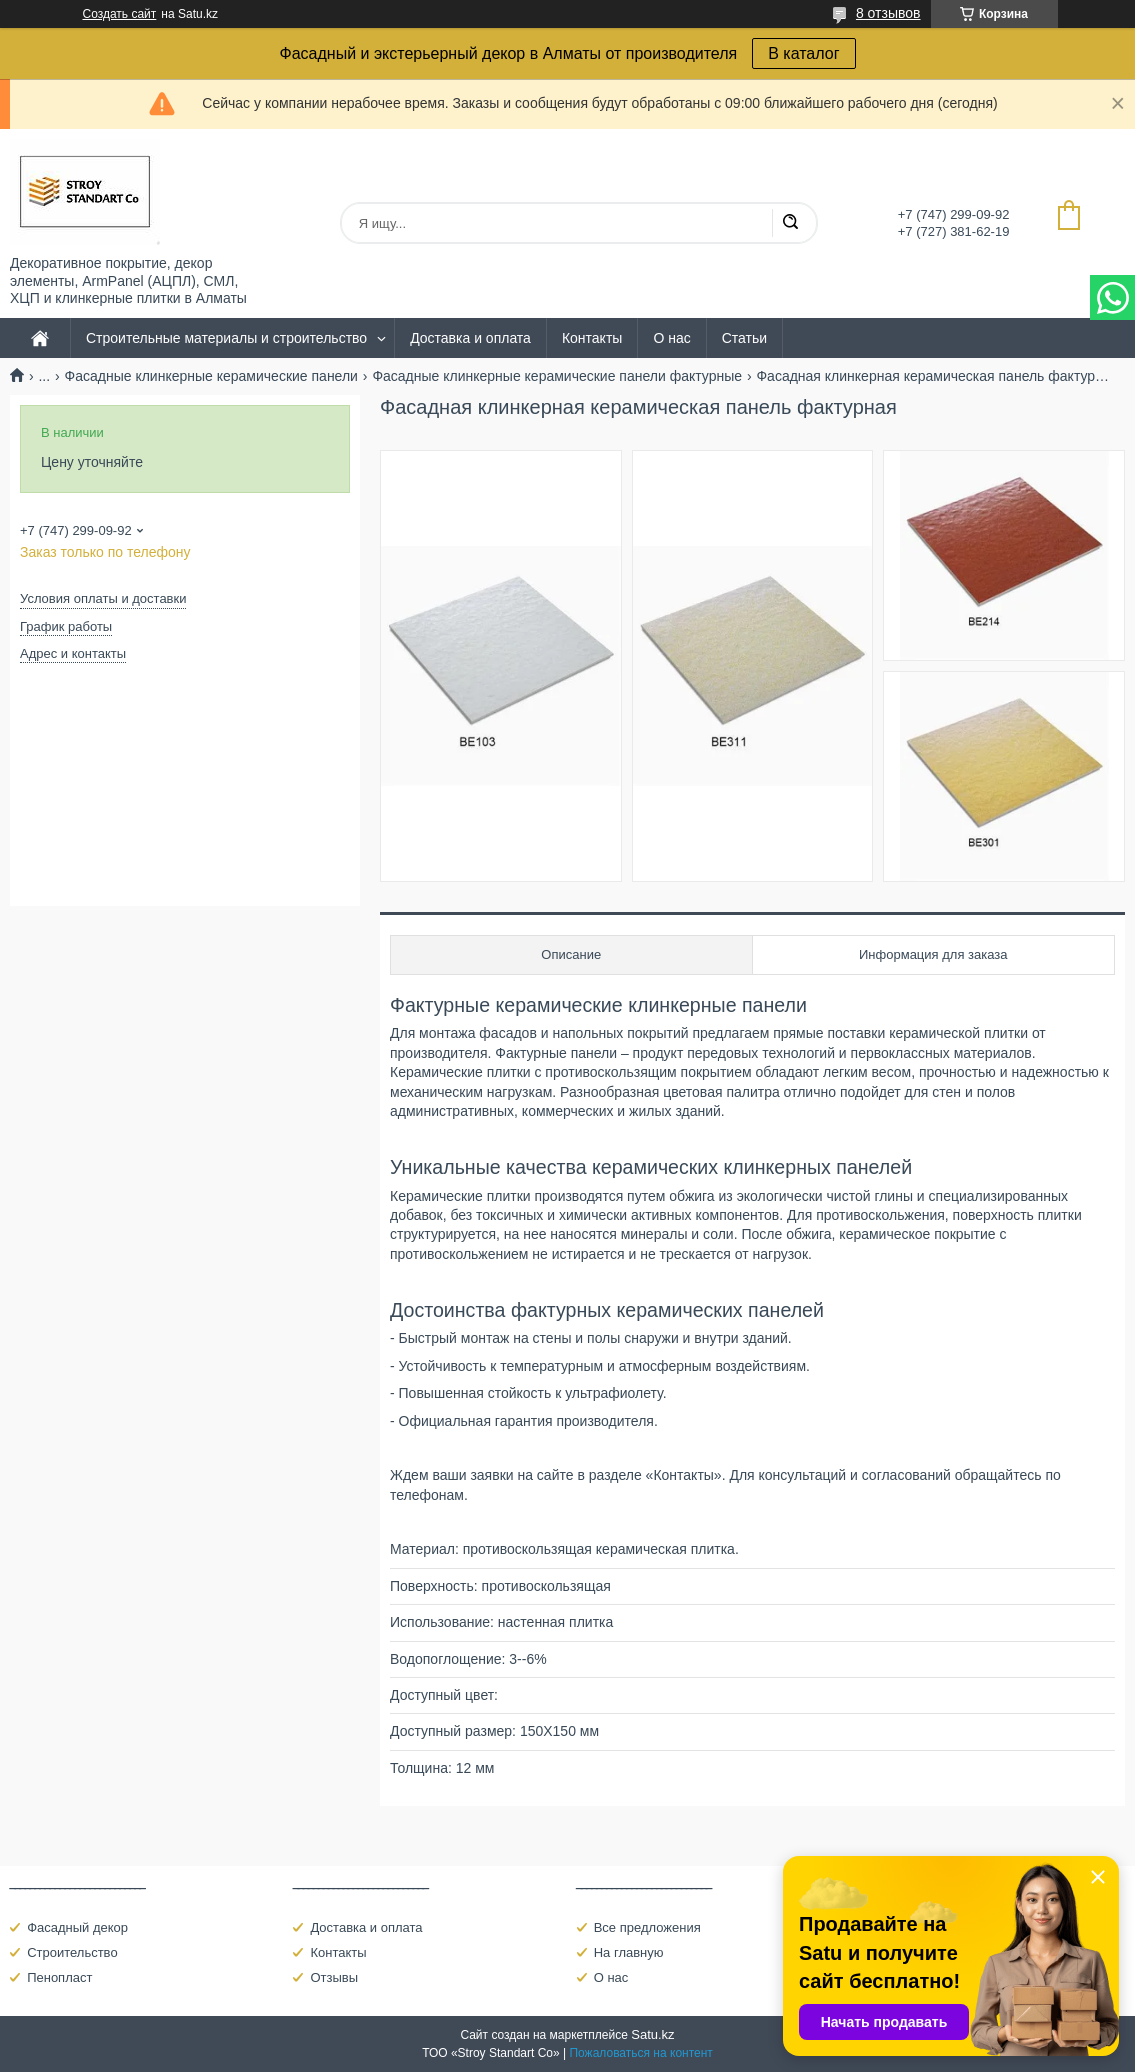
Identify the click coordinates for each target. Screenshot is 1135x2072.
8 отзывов (888, 13)
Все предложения (647, 1927)
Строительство (72, 1952)
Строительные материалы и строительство (226, 338)
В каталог (803, 53)
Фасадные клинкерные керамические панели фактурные (557, 376)
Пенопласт (59, 1977)
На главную (629, 1952)
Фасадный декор (77, 1927)
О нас (671, 338)
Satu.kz (652, 2034)
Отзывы (334, 1977)
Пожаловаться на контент (640, 2053)
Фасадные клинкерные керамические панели (211, 376)
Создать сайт (120, 14)
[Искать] (790, 223)
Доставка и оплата (470, 338)
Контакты (592, 338)
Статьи (744, 338)
